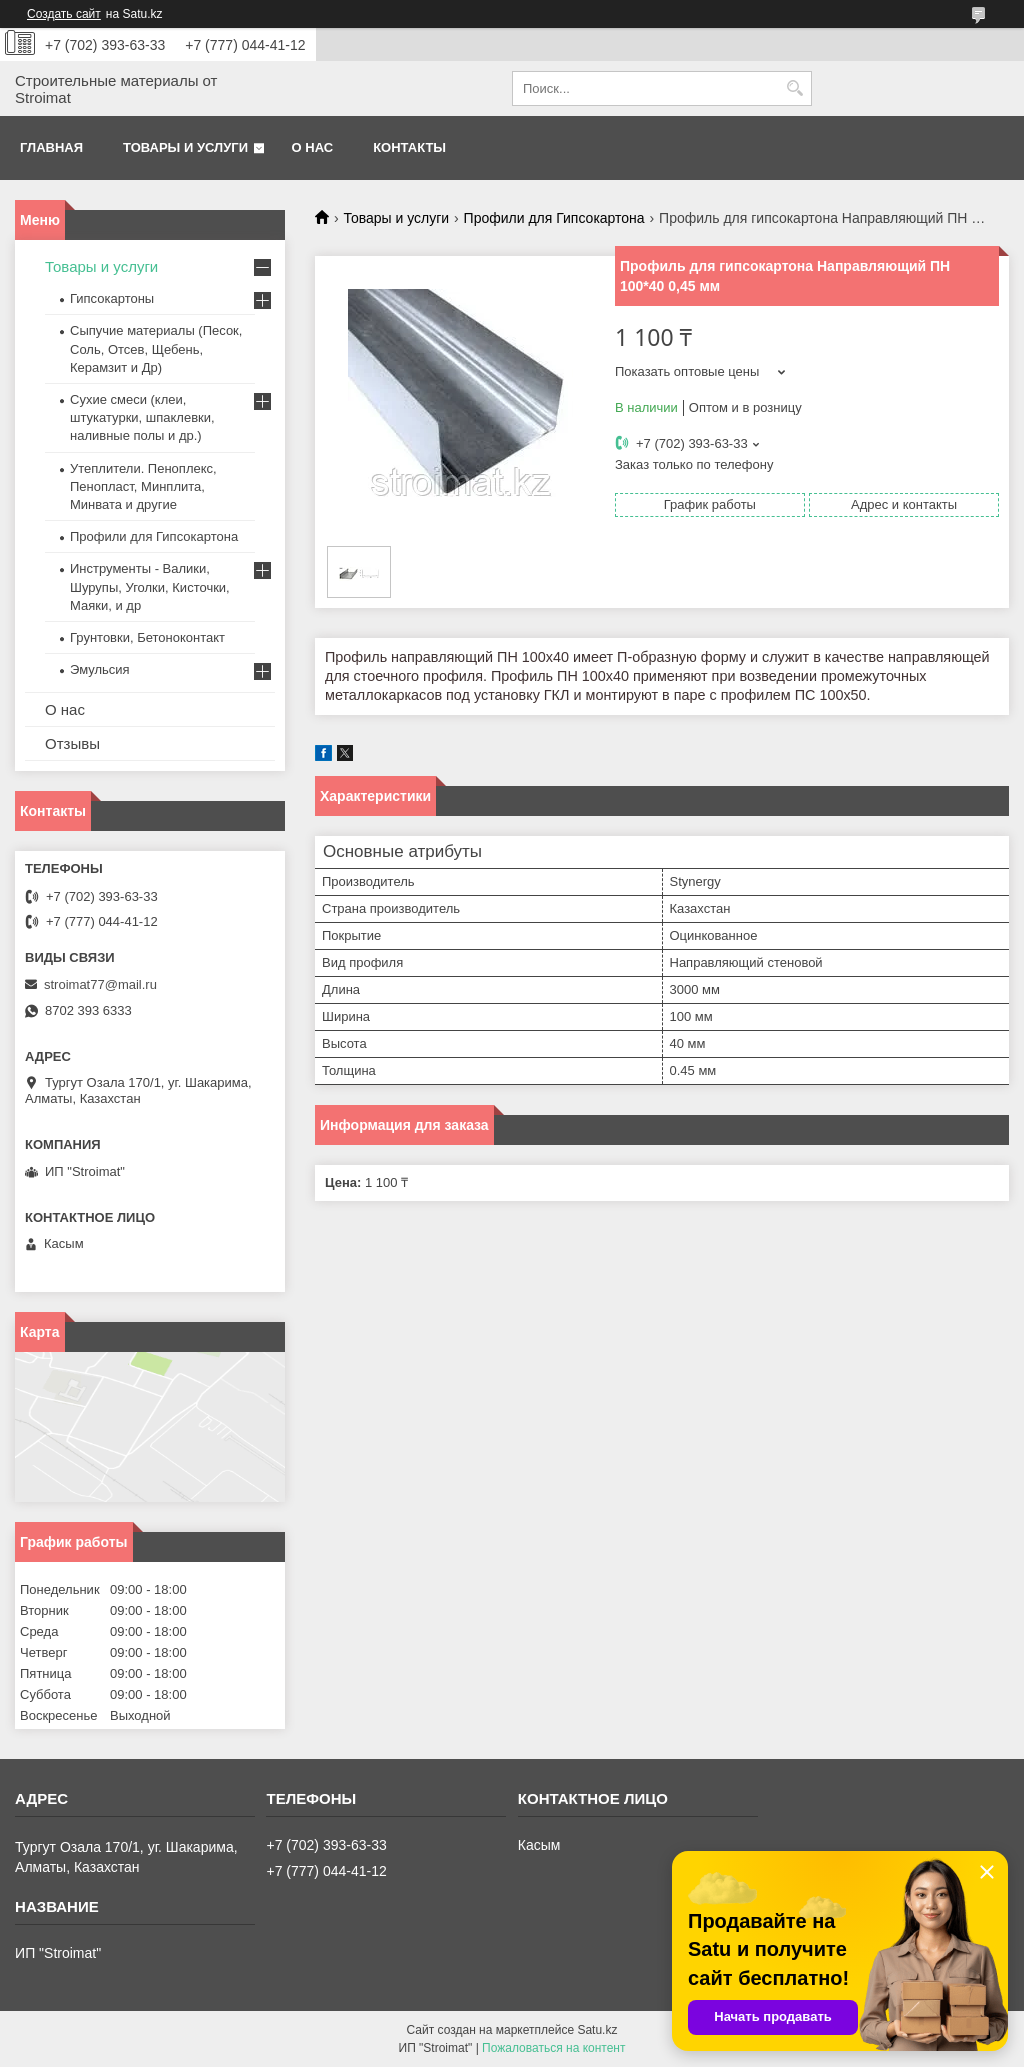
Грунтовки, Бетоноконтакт (147, 637)
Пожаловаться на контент (553, 2048)
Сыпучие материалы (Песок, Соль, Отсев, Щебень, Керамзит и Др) (156, 348)
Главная (51, 147)
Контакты (409, 147)
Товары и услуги (185, 147)
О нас (313, 147)
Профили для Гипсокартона (554, 218)
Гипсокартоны (112, 298)
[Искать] (794, 88)
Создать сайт (64, 14)
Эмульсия (100, 669)
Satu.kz (597, 2030)
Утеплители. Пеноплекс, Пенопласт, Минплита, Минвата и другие (143, 486)
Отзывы (72, 743)
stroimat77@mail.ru (100, 984)
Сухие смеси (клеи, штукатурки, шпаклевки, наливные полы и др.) (142, 417)
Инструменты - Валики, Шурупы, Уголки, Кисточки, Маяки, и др (150, 586)
